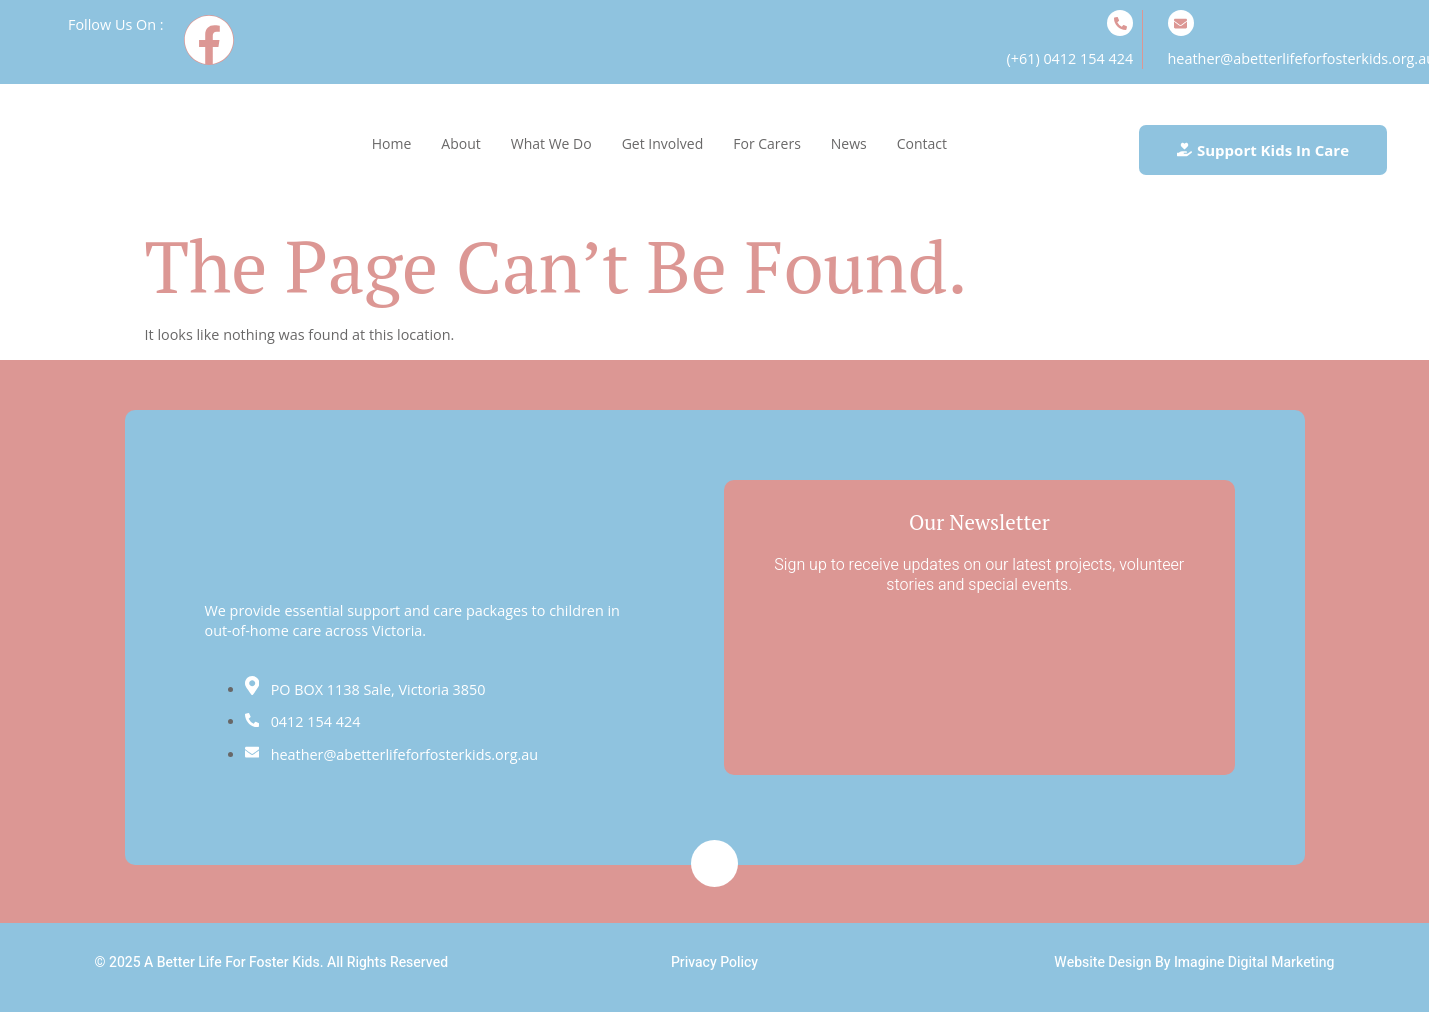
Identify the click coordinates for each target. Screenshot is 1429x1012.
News (849, 143)
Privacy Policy (714, 962)
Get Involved (663, 143)
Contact (922, 143)
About (460, 143)
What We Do (551, 143)
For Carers (767, 143)
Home (392, 143)
